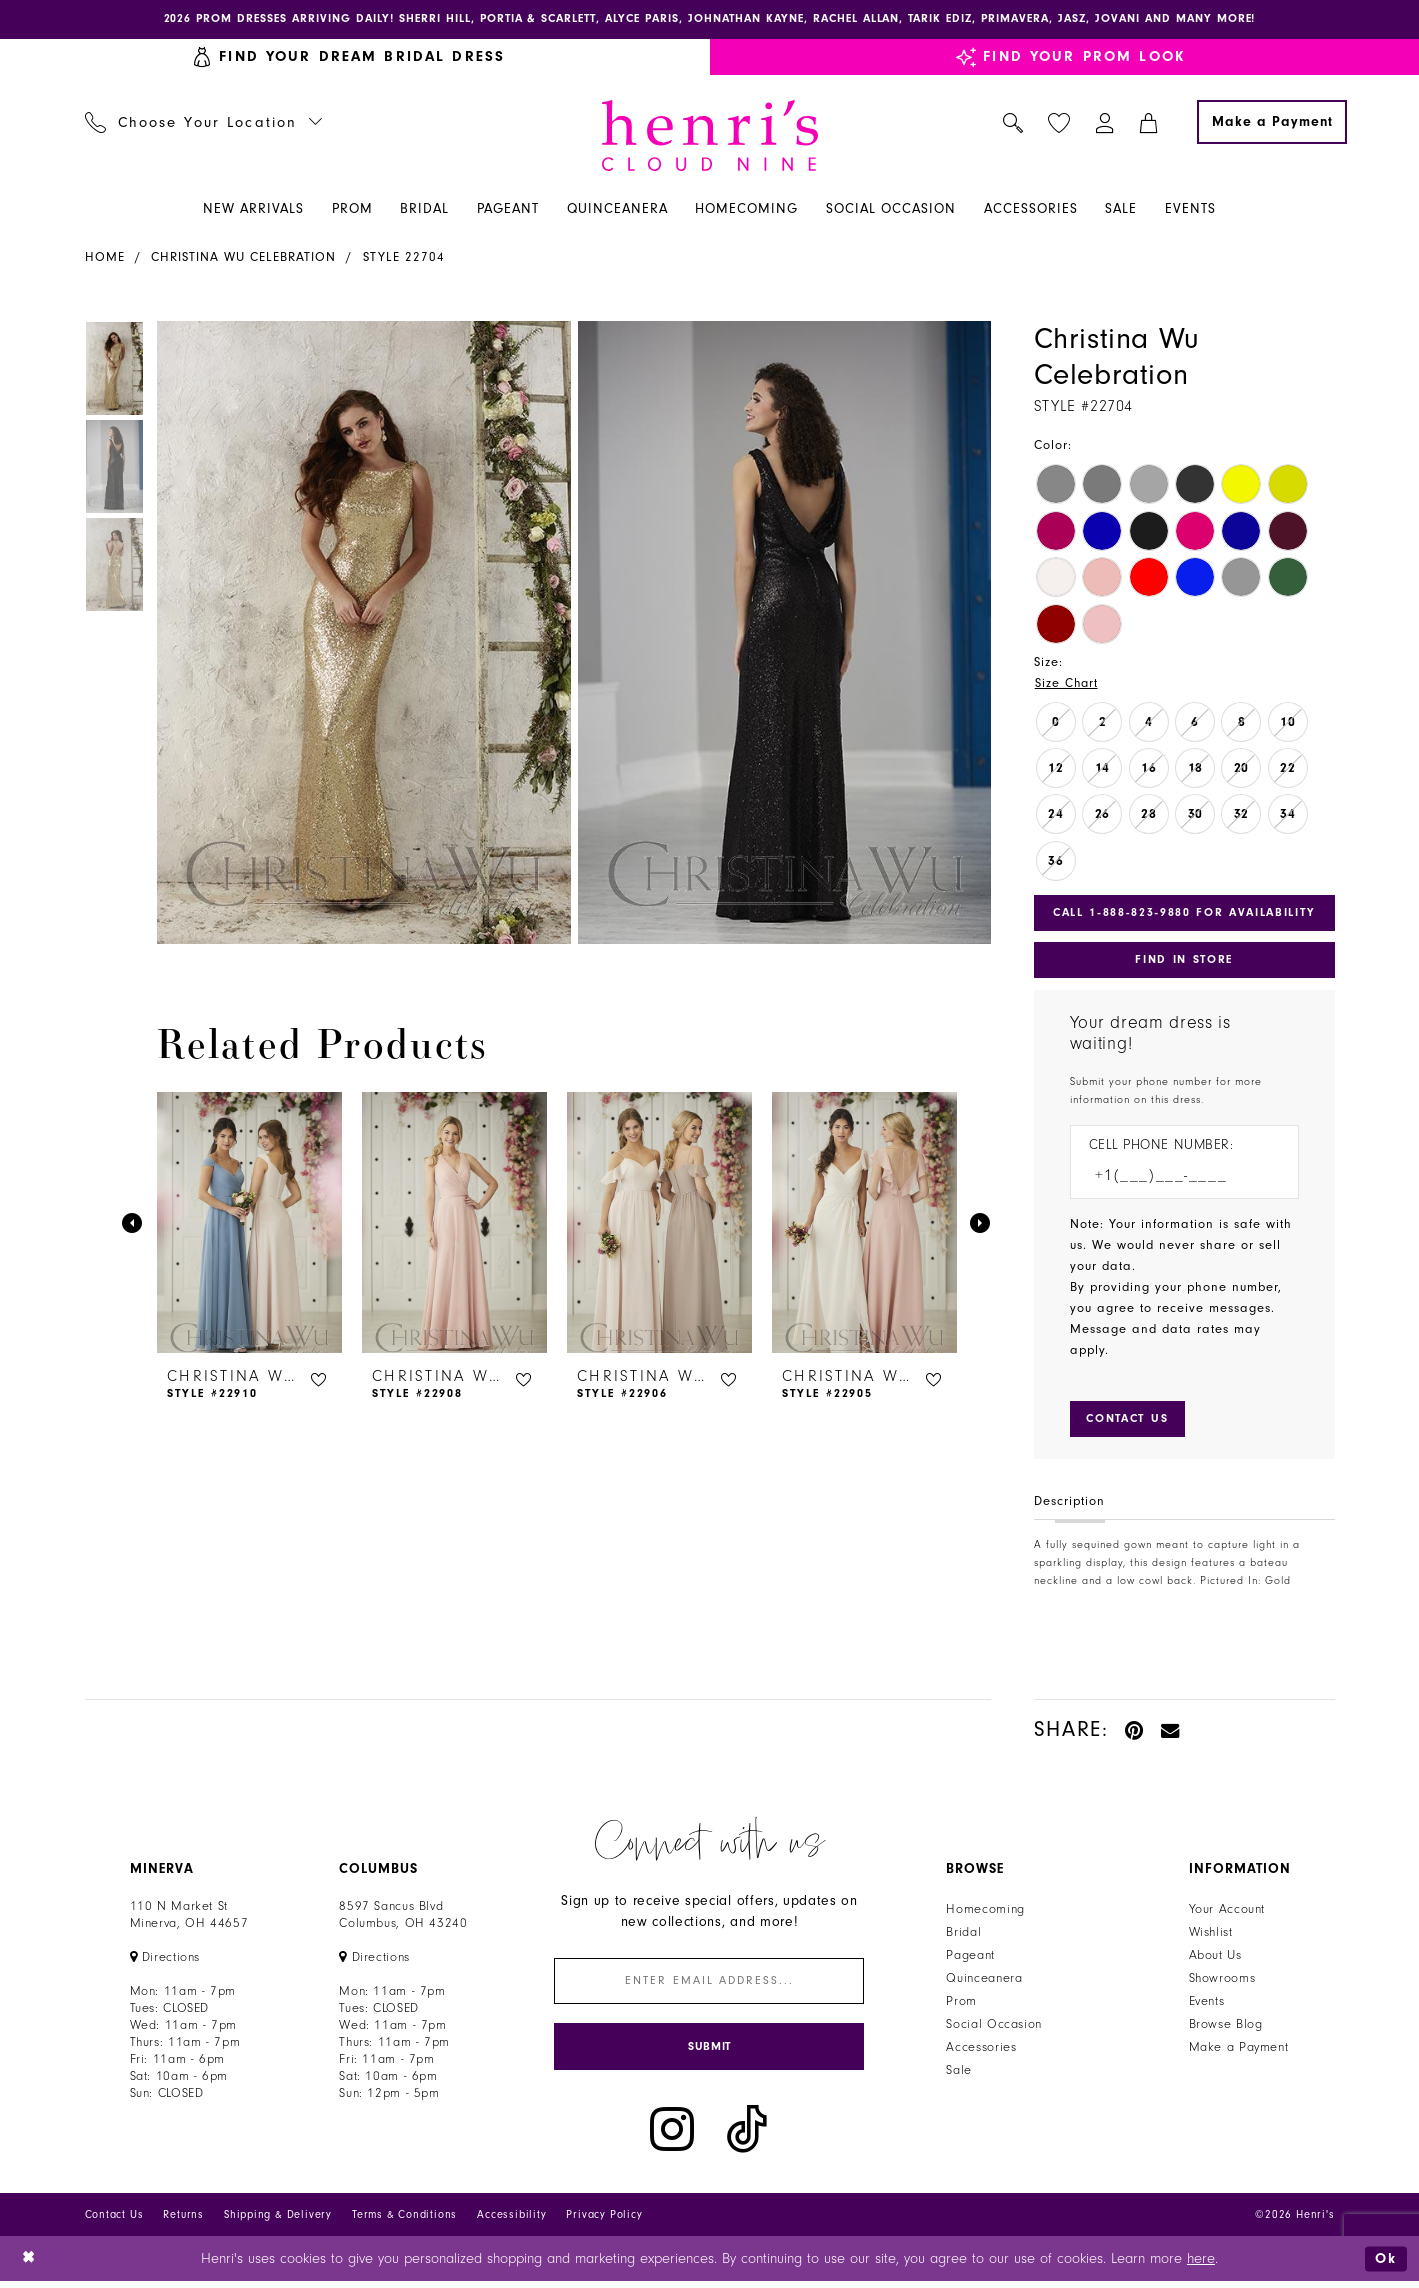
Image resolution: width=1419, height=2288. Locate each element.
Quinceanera (984, 1982)
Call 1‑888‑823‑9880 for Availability (1186, 914)
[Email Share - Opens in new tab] (1171, 1733)
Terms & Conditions (404, 2220)
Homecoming (985, 1913)
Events (1207, 2005)
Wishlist (1211, 1936)
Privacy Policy (604, 2220)
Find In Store (1184, 962)
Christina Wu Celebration (243, 258)
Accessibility (511, 2220)
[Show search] (1012, 123)
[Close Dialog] (29, 2264)
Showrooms (1222, 1982)
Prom (961, 2005)
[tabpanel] (360, 633)
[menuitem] (203, 123)
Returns (183, 2220)
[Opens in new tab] (165, 1961)
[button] (1104, 123)
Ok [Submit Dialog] (1386, 2264)
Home (105, 258)
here (1201, 2264)
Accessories (981, 2051)
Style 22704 (404, 258)
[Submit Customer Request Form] (1130, 1422)
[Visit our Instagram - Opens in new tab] (672, 2135)
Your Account (1227, 1913)
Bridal (963, 1936)
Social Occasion (993, 2028)
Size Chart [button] (1067, 684)
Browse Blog (1226, 2028)
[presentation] (249, 1224)
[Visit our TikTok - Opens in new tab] (747, 2135)
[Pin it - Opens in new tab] (1135, 1733)
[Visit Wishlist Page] (1058, 123)
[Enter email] (709, 1985)
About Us (1215, 1959)
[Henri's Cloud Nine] (710, 136)
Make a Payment (1239, 2051)
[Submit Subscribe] (709, 2052)
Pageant (970, 1959)
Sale (959, 2074)
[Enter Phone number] (1174, 1179)
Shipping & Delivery (278, 2220)
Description (1069, 1505)
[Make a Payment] (1272, 123)
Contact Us (114, 2220)
